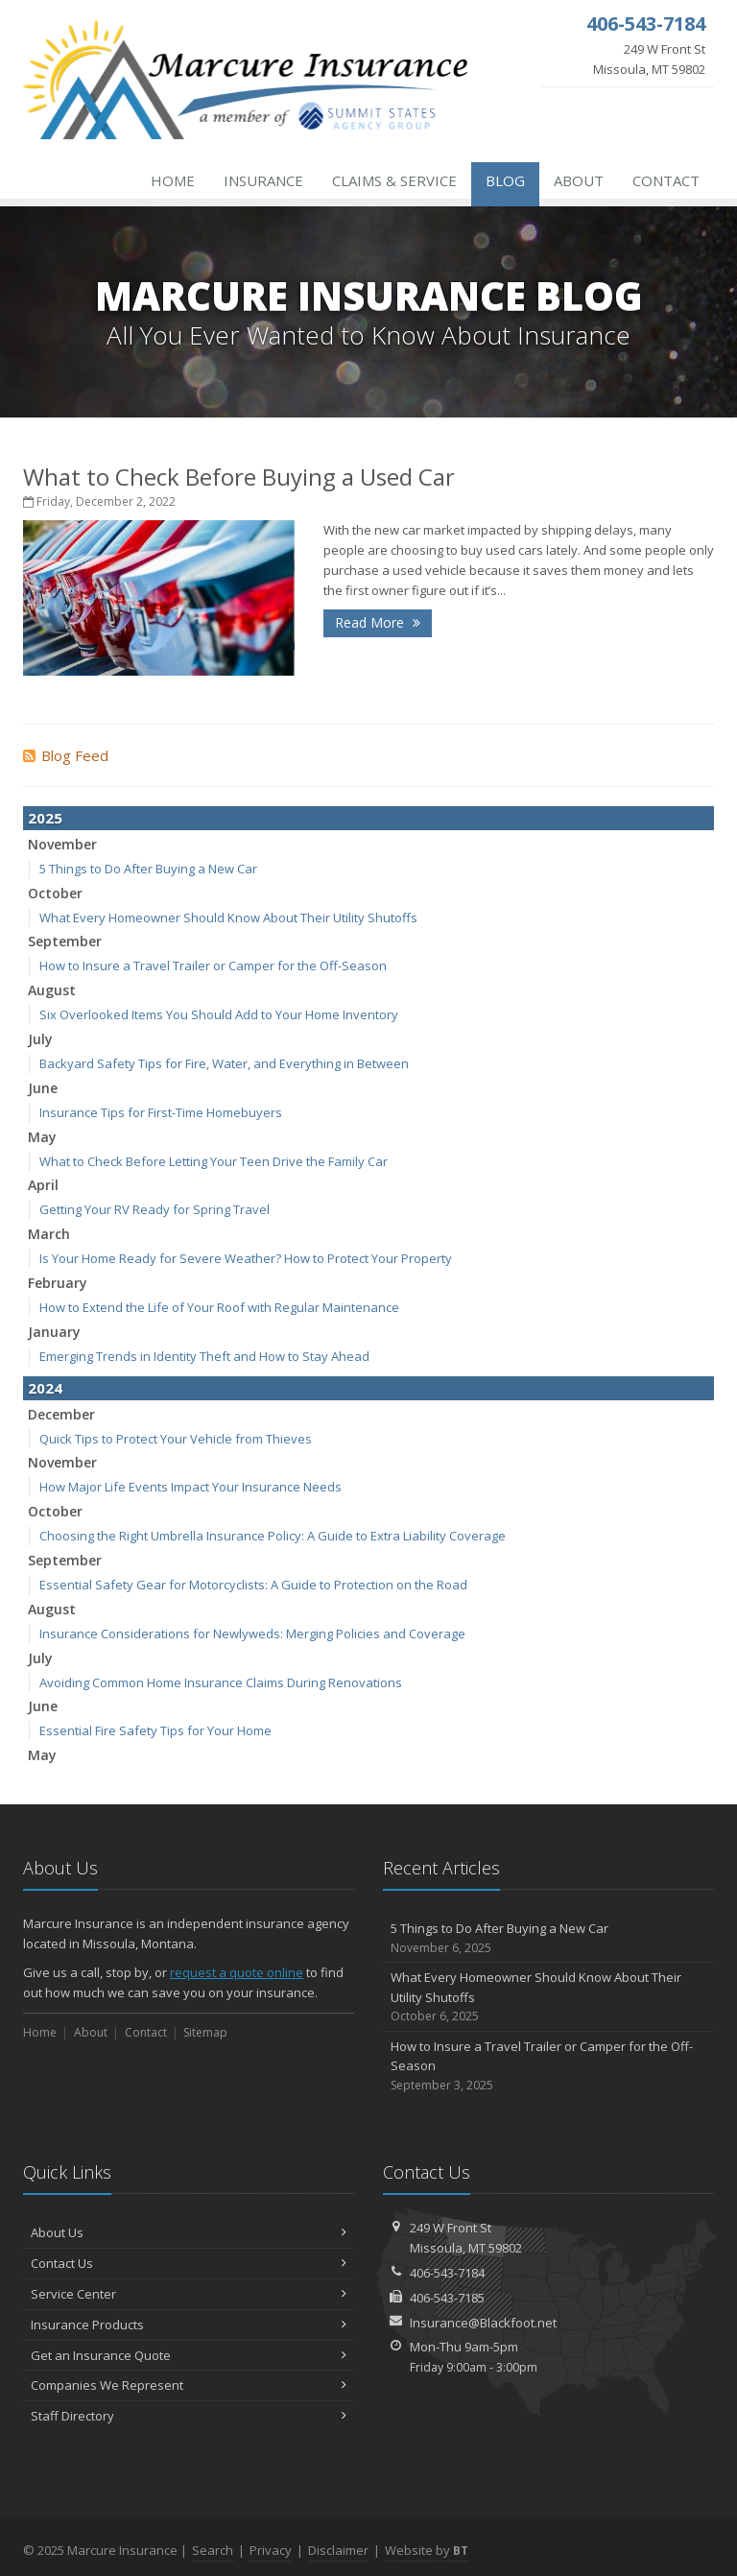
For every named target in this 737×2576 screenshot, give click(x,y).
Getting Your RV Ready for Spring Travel (154, 1209)
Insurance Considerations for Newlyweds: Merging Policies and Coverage (252, 1633)
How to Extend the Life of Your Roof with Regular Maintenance (219, 1307)
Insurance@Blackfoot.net (483, 2322)
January (54, 1332)
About (579, 180)
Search (212, 2550)
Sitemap (205, 2032)
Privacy (271, 2550)
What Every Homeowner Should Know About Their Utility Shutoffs (228, 917)
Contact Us (188, 2263)
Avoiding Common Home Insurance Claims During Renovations (220, 1682)
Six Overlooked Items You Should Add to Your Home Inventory (218, 1014)
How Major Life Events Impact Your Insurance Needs (190, 1486)
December (61, 1414)
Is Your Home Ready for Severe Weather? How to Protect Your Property (245, 1258)
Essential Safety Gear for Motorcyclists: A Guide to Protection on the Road (253, 1584)
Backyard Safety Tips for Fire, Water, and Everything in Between (224, 1063)
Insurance (263, 180)
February (57, 1283)
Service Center (188, 2293)
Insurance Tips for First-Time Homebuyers (160, 1112)
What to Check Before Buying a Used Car (239, 476)
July (40, 1039)
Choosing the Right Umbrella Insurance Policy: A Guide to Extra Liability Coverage (272, 1535)
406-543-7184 (447, 2272)
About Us (188, 2232)
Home (173, 180)
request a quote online (236, 1972)
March (49, 1234)
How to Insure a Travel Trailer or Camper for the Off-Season (213, 965)
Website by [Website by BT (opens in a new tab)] (426, 2550)
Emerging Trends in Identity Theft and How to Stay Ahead (204, 1356)
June (43, 1088)
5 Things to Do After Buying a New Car (148, 868)
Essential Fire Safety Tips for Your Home (155, 1730)
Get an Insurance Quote (188, 2355)
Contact (666, 180)
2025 (45, 817)
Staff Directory (188, 2415)
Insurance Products (188, 2324)
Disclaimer (338, 2550)
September (65, 941)
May (42, 1137)
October (55, 893)
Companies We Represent (188, 2385)
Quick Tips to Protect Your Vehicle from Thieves (175, 1438)
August (52, 990)
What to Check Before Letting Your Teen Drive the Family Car (213, 1161)
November (62, 844)
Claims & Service (394, 180)
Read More (377, 622)
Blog (505, 180)
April (43, 1185)
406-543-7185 (447, 2297)
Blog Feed (65, 755)
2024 (45, 1387)
